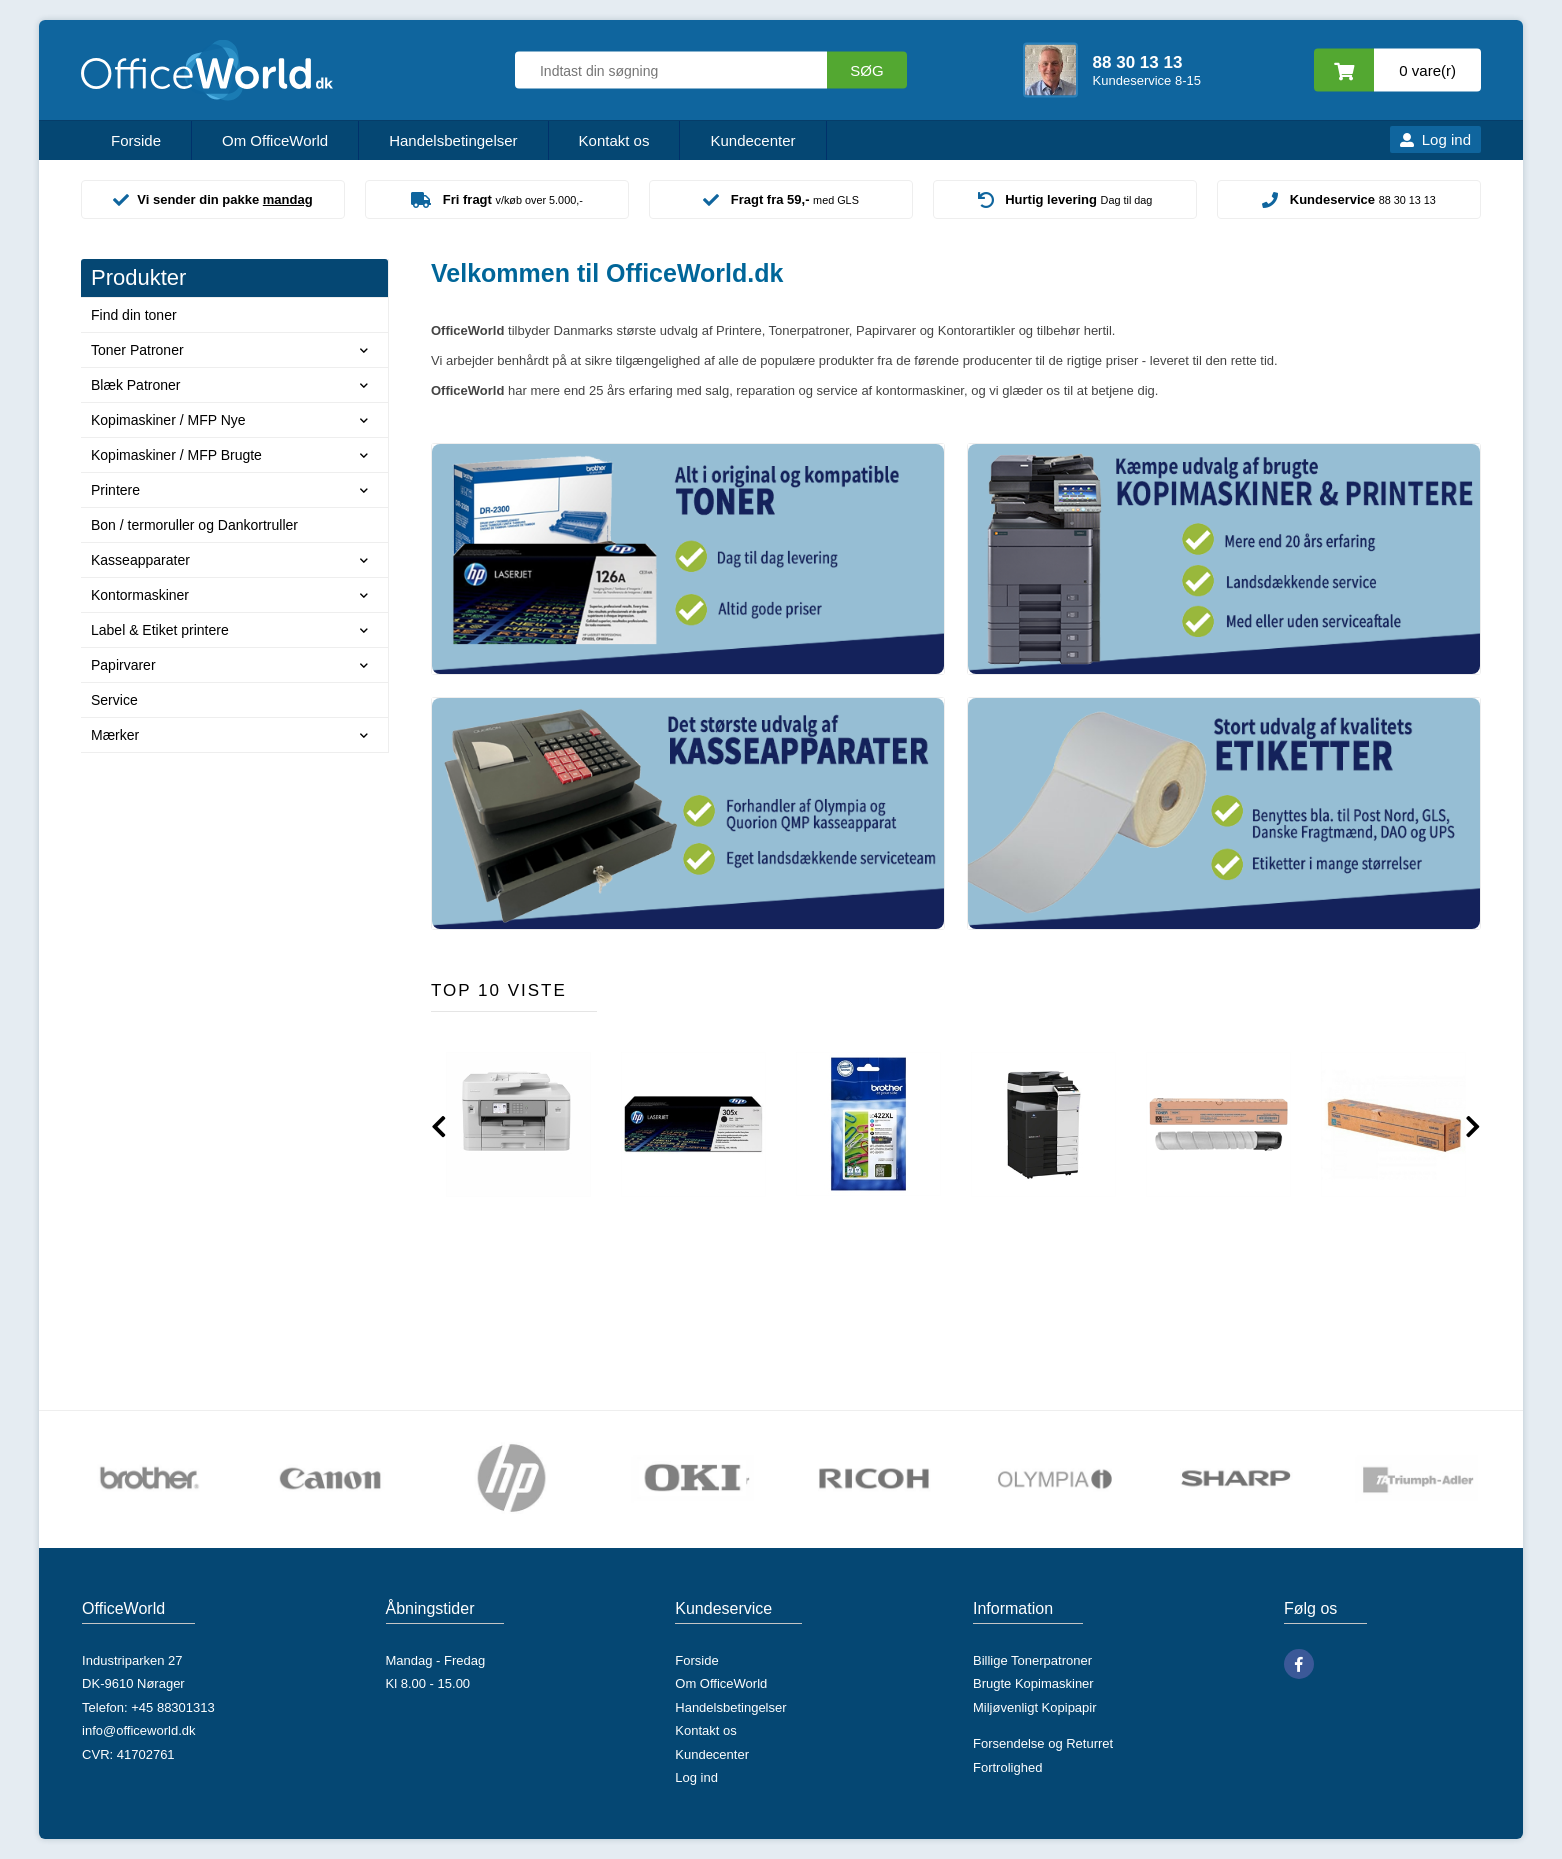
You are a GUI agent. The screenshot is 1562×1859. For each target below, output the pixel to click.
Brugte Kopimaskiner (1033, 1683)
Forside (136, 140)
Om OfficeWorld (275, 140)
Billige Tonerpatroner (1032, 1660)
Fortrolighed (1007, 1767)
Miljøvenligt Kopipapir (1035, 1707)
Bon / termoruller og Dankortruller (194, 525)
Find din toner (134, 315)
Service (114, 700)
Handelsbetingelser (453, 140)
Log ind (1446, 139)
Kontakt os (614, 140)
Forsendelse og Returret (1043, 1743)
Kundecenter (752, 140)
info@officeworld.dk (138, 1730)
